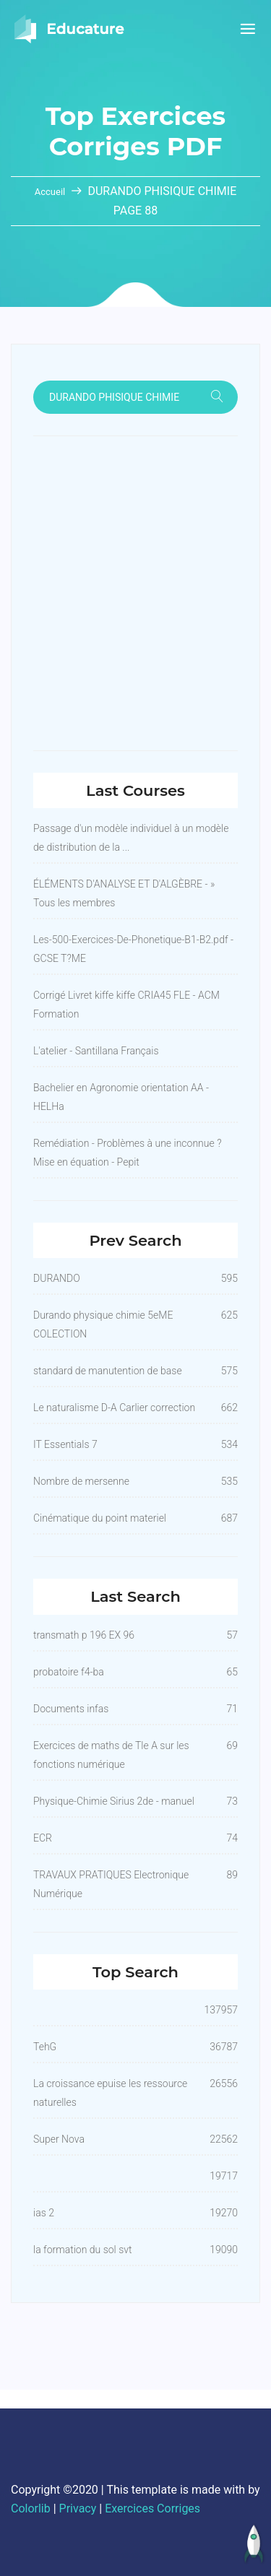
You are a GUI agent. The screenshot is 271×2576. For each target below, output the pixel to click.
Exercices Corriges (152, 2508)
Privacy (78, 2508)
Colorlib (31, 2508)
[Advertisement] (135, 593)
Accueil (51, 191)
